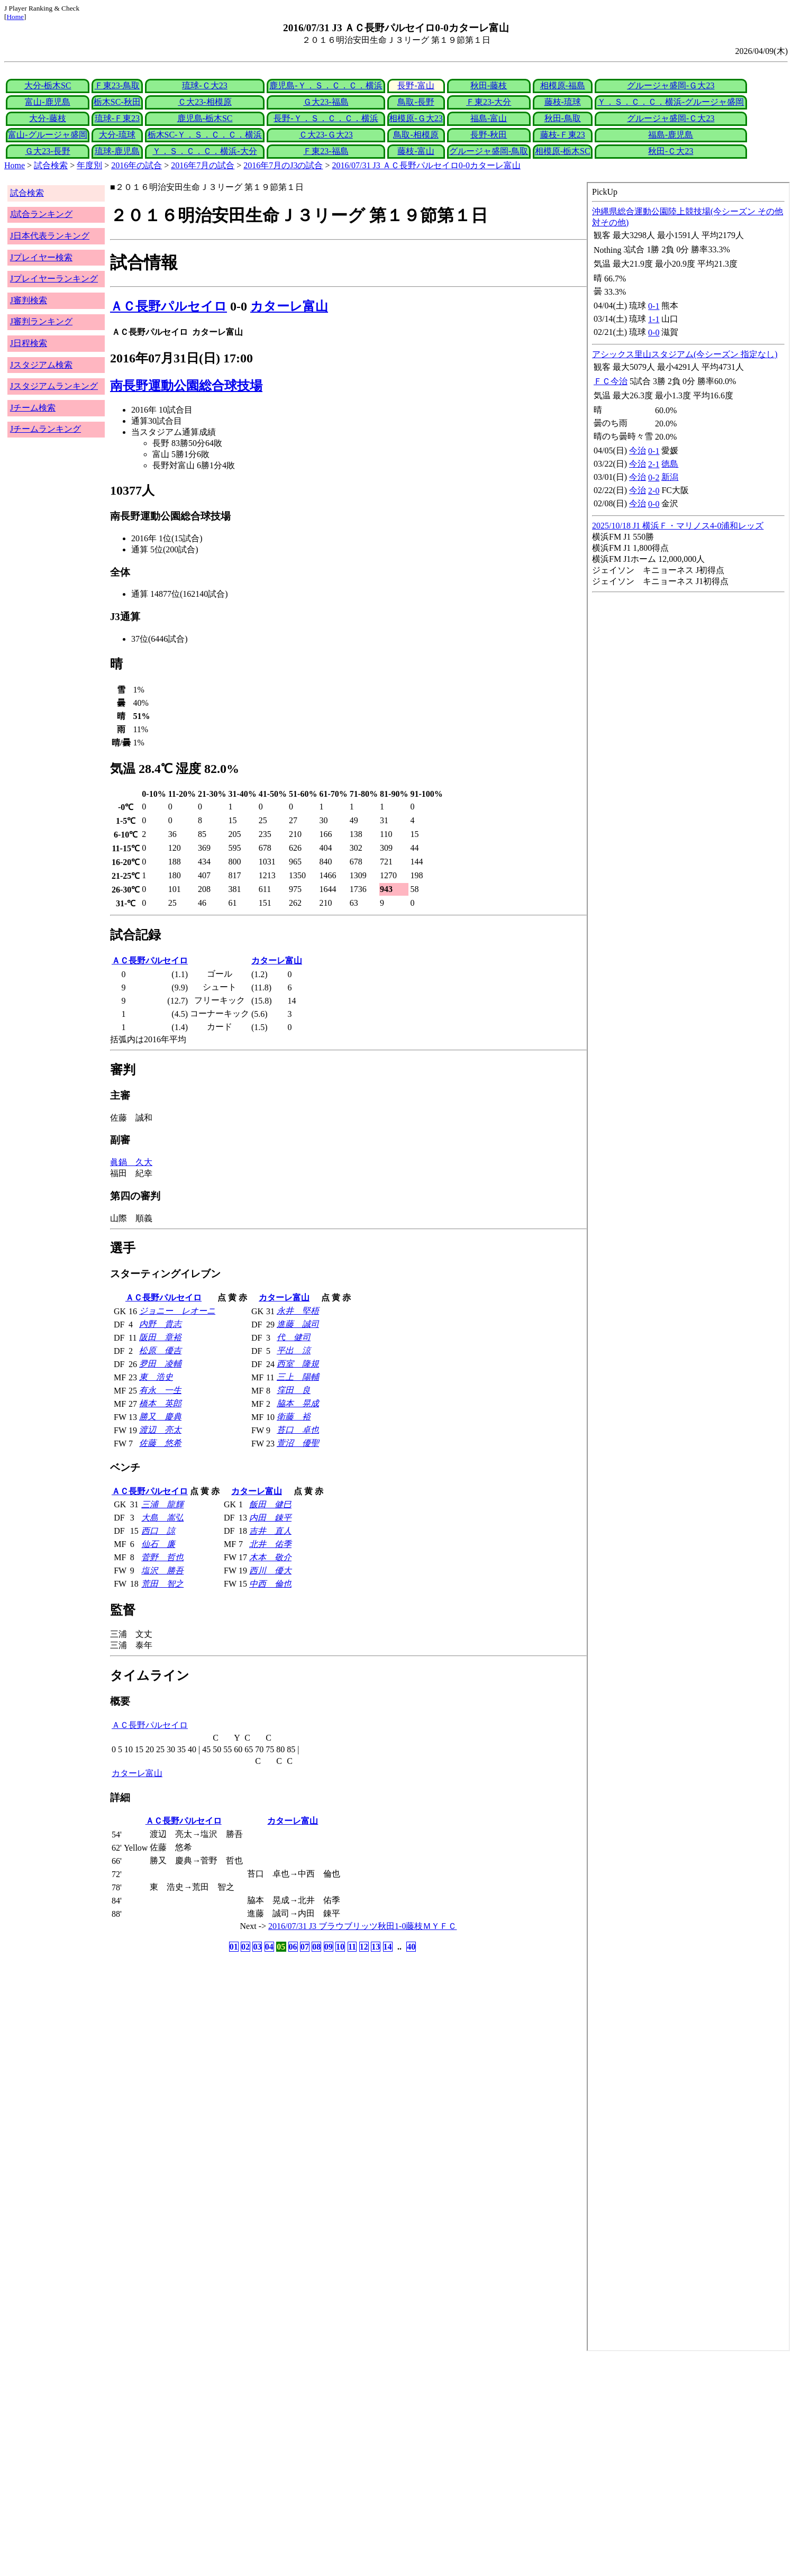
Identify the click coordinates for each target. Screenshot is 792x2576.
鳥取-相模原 (415, 134)
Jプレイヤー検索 (41, 257)
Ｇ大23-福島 (325, 101)
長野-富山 (415, 85)
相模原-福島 (562, 85)
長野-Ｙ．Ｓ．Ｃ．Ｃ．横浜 (326, 118)
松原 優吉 (160, 1350)
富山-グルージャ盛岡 (47, 134)
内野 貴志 (160, 1323)
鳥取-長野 (415, 101)
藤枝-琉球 (562, 101)
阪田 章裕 (160, 1337)
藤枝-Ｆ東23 (562, 134)
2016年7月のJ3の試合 (283, 165)
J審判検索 (28, 300)
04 (269, 1946)
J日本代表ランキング (49, 235)
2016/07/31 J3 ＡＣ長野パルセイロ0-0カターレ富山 (426, 165)
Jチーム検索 (33, 407)
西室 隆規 (298, 1363)
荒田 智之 (162, 1583)
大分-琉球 (117, 134)
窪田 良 (294, 1390)
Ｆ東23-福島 (325, 151)
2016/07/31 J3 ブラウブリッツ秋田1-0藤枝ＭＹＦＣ (362, 1926)
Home (15, 17)
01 (234, 1946)
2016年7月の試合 (202, 165)
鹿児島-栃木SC (205, 118)
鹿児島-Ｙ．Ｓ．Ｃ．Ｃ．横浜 (325, 85)
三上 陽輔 (298, 1376)
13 (375, 1946)
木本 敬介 (270, 1557)
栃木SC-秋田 (117, 101)
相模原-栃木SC (562, 151)
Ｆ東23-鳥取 (117, 85)
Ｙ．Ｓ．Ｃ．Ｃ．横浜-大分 (204, 151)
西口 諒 (158, 1530)
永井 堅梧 (298, 1310)
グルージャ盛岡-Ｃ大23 (670, 118)
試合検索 (51, 165)
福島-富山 (488, 118)
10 (340, 1946)
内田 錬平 (270, 1517)
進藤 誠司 (298, 1323)
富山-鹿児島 (47, 101)
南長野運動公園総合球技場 (186, 386)
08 (316, 1946)
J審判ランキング (41, 321)
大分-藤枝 (47, 118)
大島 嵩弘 (162, 1517)
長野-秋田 (488, 134)
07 (305, 1946)
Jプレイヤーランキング (54, 278)
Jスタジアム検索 (41, 364)
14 (388, 1946)
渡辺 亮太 (160, 1429)
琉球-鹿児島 (117, 151)
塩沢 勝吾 (162, 1570)
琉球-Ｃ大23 (204, 85)
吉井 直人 (270, 1530)
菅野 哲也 (162, 1557)
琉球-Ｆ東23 (117, 118)
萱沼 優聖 (298, 1443)
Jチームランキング (45, 428)
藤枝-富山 (415, 151)
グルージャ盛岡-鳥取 (488, 151)
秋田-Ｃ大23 (670, 151)
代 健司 (294, 1337)
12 (364, 1946)
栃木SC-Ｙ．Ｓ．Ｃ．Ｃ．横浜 (205, 134)
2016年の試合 (136, 165)
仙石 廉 (158, 1544)
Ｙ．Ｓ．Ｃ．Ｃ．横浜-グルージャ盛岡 (670, 101)
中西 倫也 (270, 1583)
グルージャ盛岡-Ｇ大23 (670, 85)
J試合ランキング (41, 214)
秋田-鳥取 (562, 118)
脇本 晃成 (298, 1403)
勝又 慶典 (160, 1416)
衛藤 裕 (294, 1416)
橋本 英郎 (160, 1403)
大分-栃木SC (47, 85)
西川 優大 (270, 1570)
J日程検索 (28, 343)
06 (293, 1946)
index (688, 1266)
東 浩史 (156, 1376)
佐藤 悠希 (160, 1443)
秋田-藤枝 (488, 85)
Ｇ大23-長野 (47, 151)
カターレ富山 (289, 306)
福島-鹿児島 (670, 134)
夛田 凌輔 (160, 1363)
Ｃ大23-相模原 (204, 101)
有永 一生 (160, 1390)
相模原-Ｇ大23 (415, 118)
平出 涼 (294, 1350)
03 (257, 1946)
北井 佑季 (270, 1544)
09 (328, 1946)
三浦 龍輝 (162, 1504)
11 (352, 1946)
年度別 (89, 165)
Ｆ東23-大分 (488, 101)
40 (411, 1946)
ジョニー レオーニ (177, 1310)
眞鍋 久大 (131, 1162)
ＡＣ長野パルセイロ (168, 306)
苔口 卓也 (298, 1429)
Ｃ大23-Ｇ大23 (325, 134)
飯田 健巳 (270, 1504)
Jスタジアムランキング (54, 385)
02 (245, 1946)
